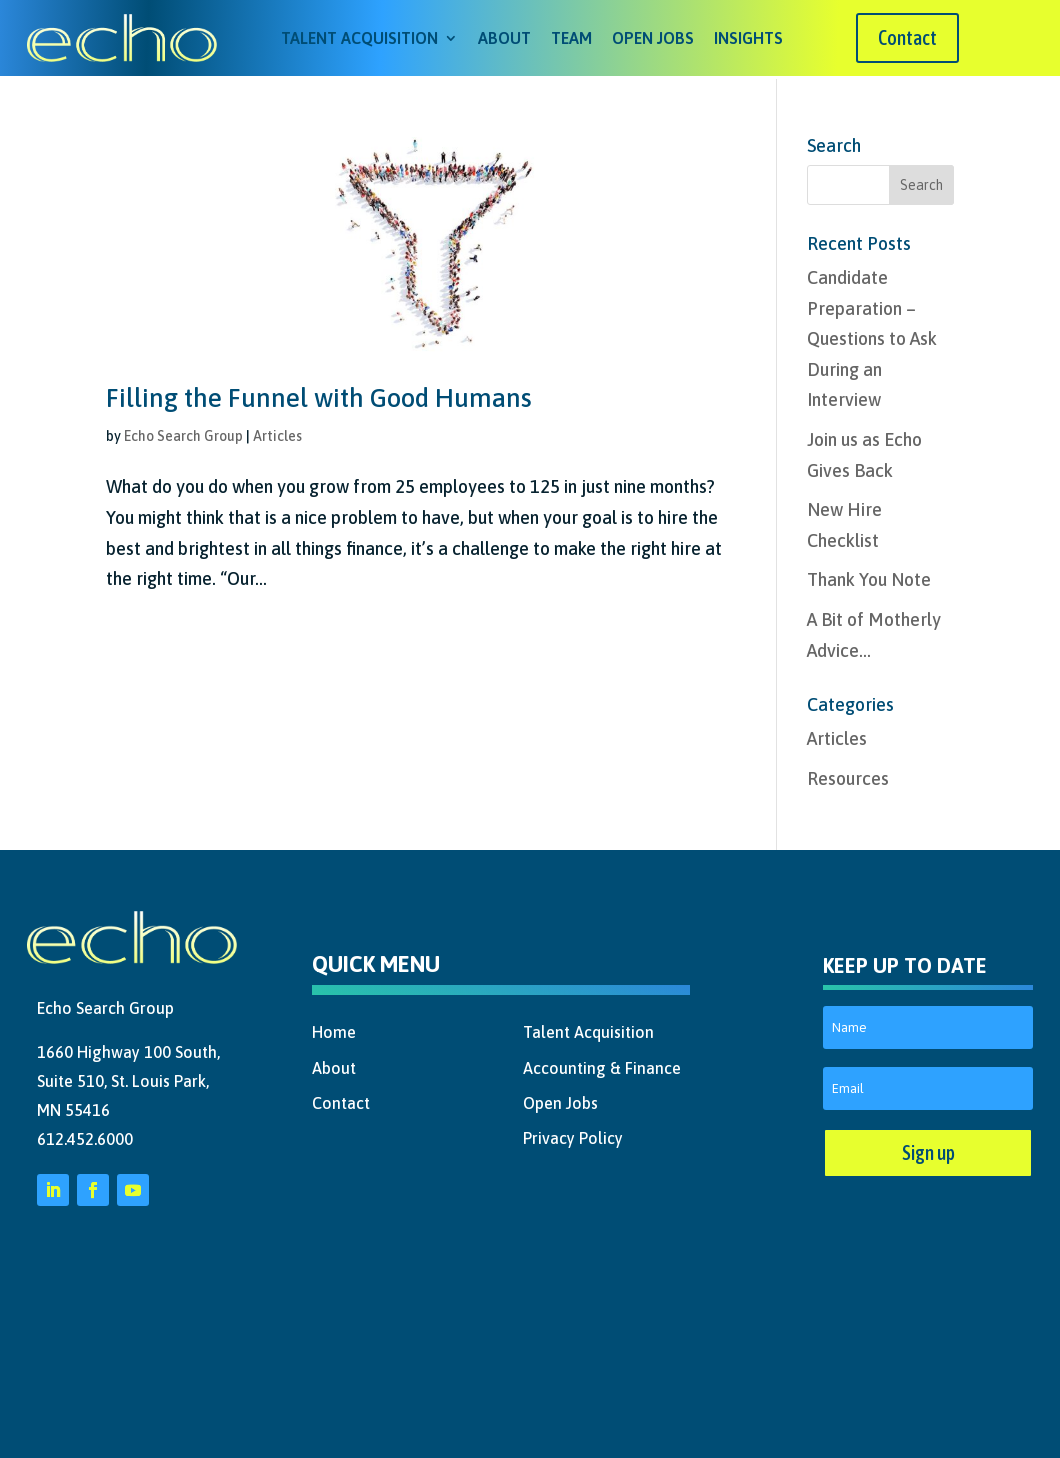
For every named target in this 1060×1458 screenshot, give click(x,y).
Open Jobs (653, 38)
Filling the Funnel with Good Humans (319, 395)
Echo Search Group (183, 433)
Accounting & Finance (602, 1065)
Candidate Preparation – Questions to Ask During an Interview (872, 335)
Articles (277, 433)
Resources (848, 775)
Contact (907, 37)
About (504, 38)
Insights (748, 38)
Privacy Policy (573, 1135)
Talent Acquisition (359, 38)
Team (571, 38)
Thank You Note (869, 576)
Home (334, 1029)
